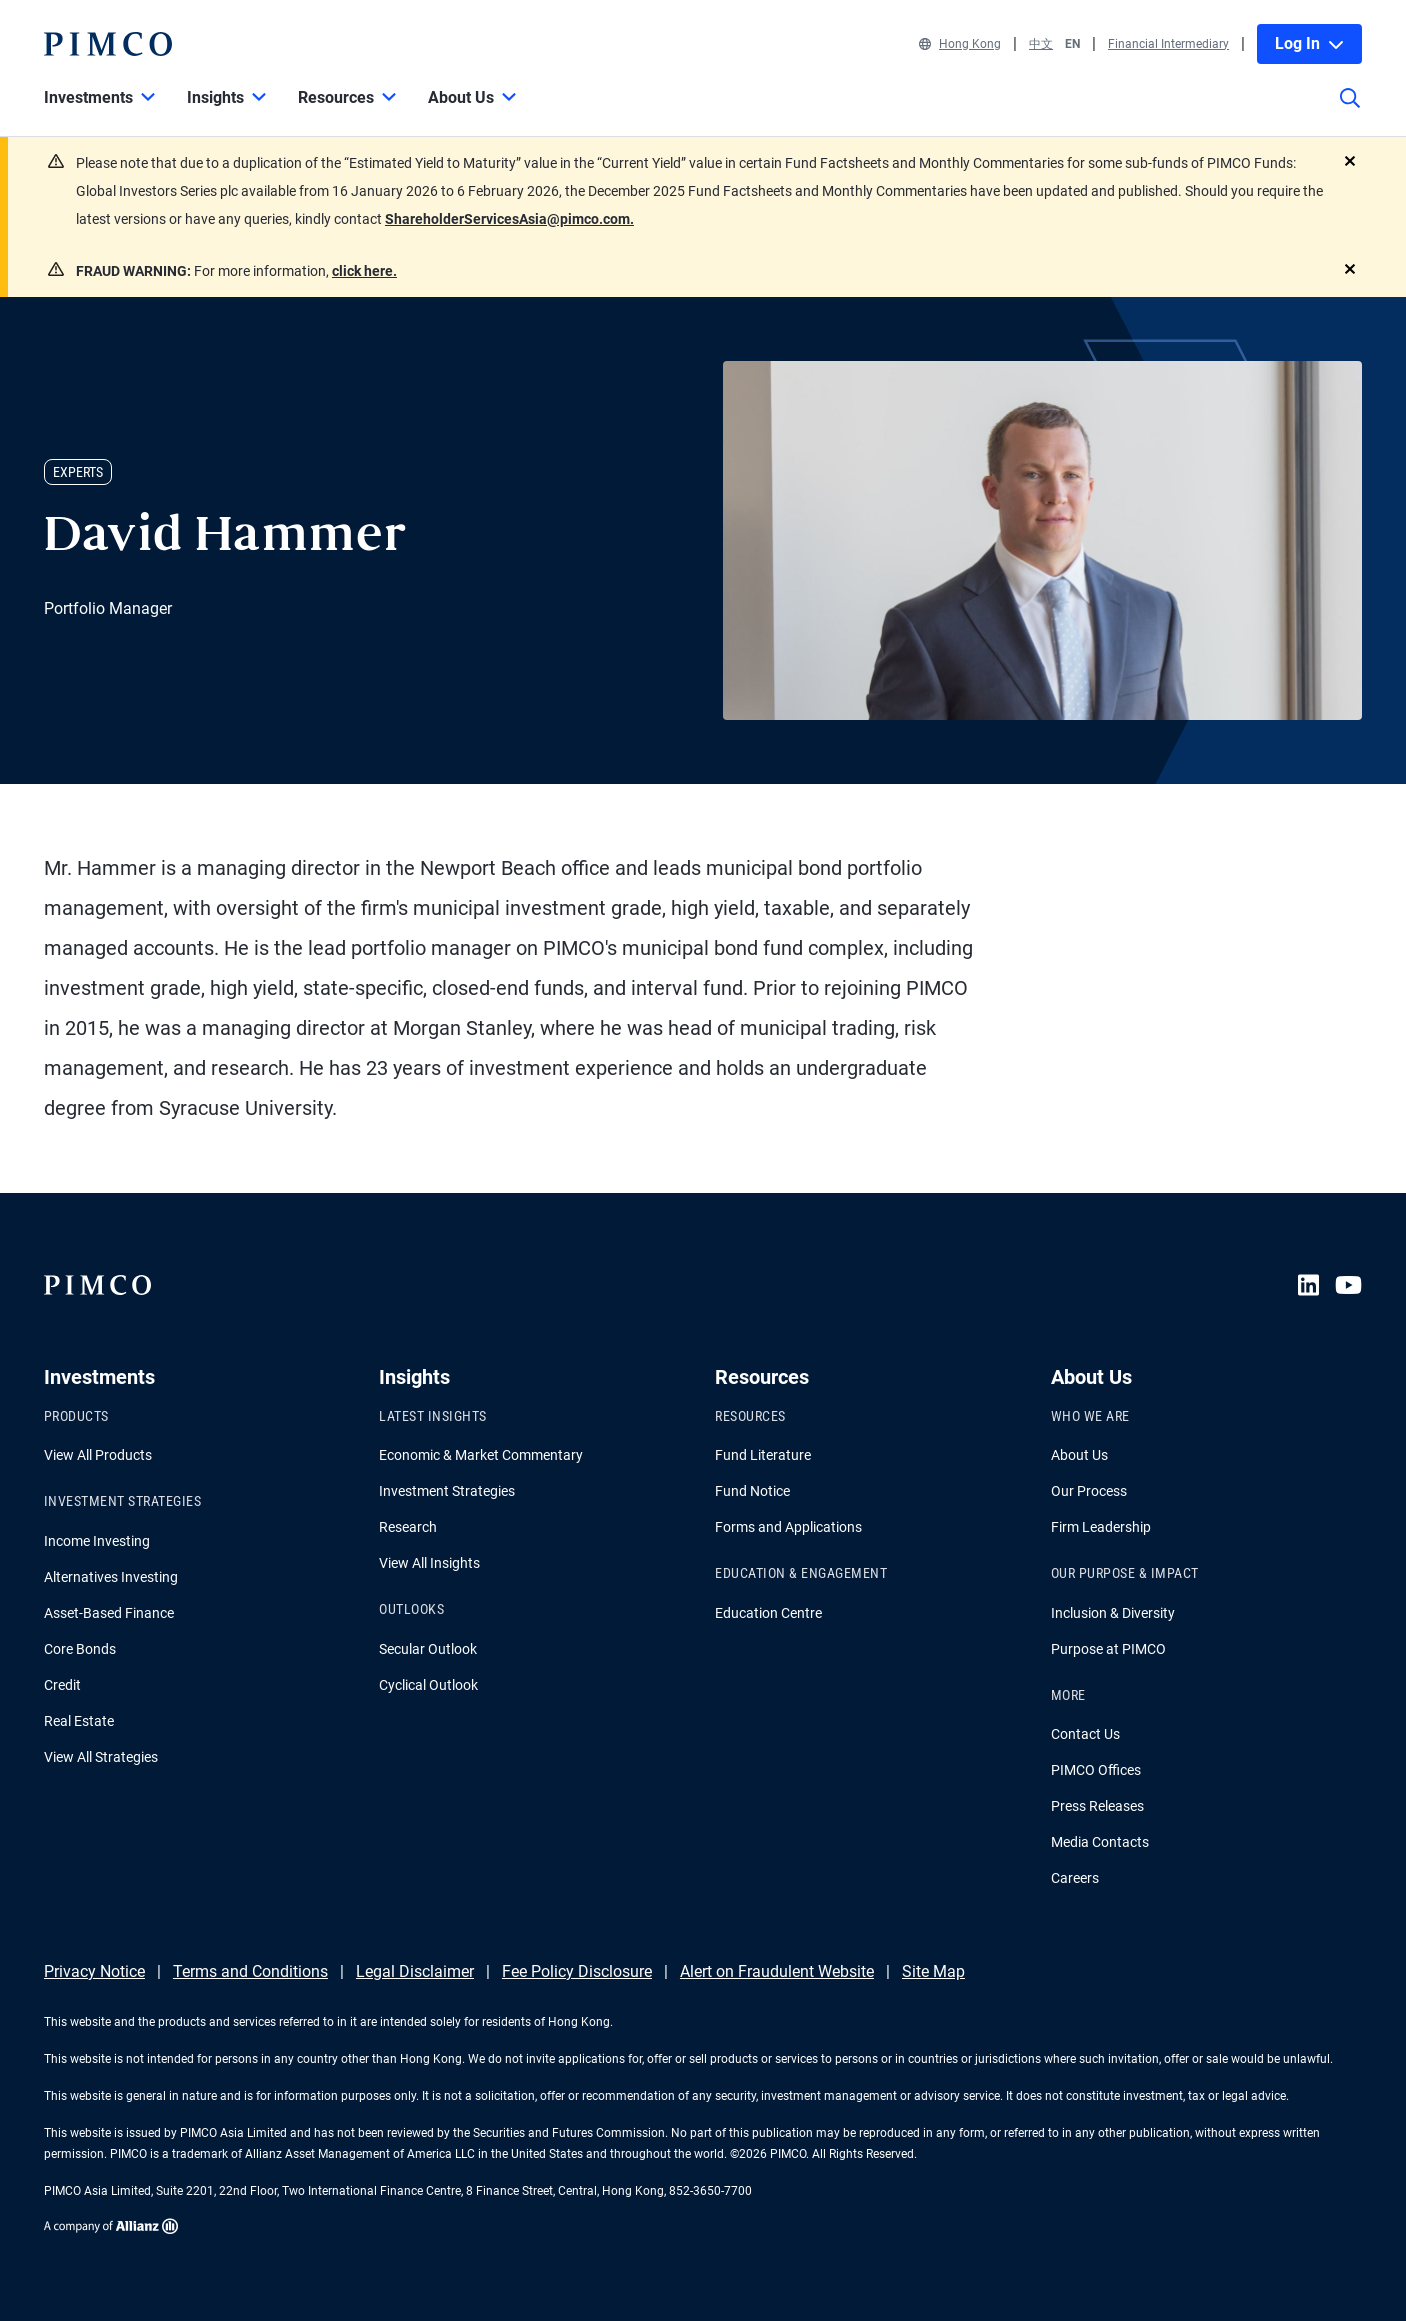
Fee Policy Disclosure (577, 1971)
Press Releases (1097, 1806)
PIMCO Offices (1096, 1770)
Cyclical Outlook (428, 1685)
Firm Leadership (1101, 1527)
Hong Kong (960, 44)
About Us (1079, 1455)
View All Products (98, 1455)
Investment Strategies (447, 1491)
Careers (1075, 1878)
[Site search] (1350, 112)
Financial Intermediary (1168, 44)
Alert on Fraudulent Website (777, 1971)
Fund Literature (763, 1455)
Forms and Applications (788, 1527)
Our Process (1089, 1491)
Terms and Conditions (250, 1971)
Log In (1309, 43)
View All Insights (429, 1563)
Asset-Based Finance (109, 1613)
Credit (62, 1685)
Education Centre (768, 1613)
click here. (364, 271)
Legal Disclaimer (415, 1971)
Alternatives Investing (111, 1577)
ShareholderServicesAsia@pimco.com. (509, 219)
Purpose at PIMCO (1108, 1649)
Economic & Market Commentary (481, 1455)
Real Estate (79, 1721)
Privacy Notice (94, 1971)
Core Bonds (80, 1649)
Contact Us (1085, 1734)
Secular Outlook (428, 1649)
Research (408, 1527)
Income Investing (97, 1541)
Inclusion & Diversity (1113, 1613)
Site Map (933, 1971)
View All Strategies (101, 1757)
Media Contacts (1100, 1842)
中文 (1041, 44)
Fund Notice (752, 1491)
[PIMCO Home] (108, 44)
